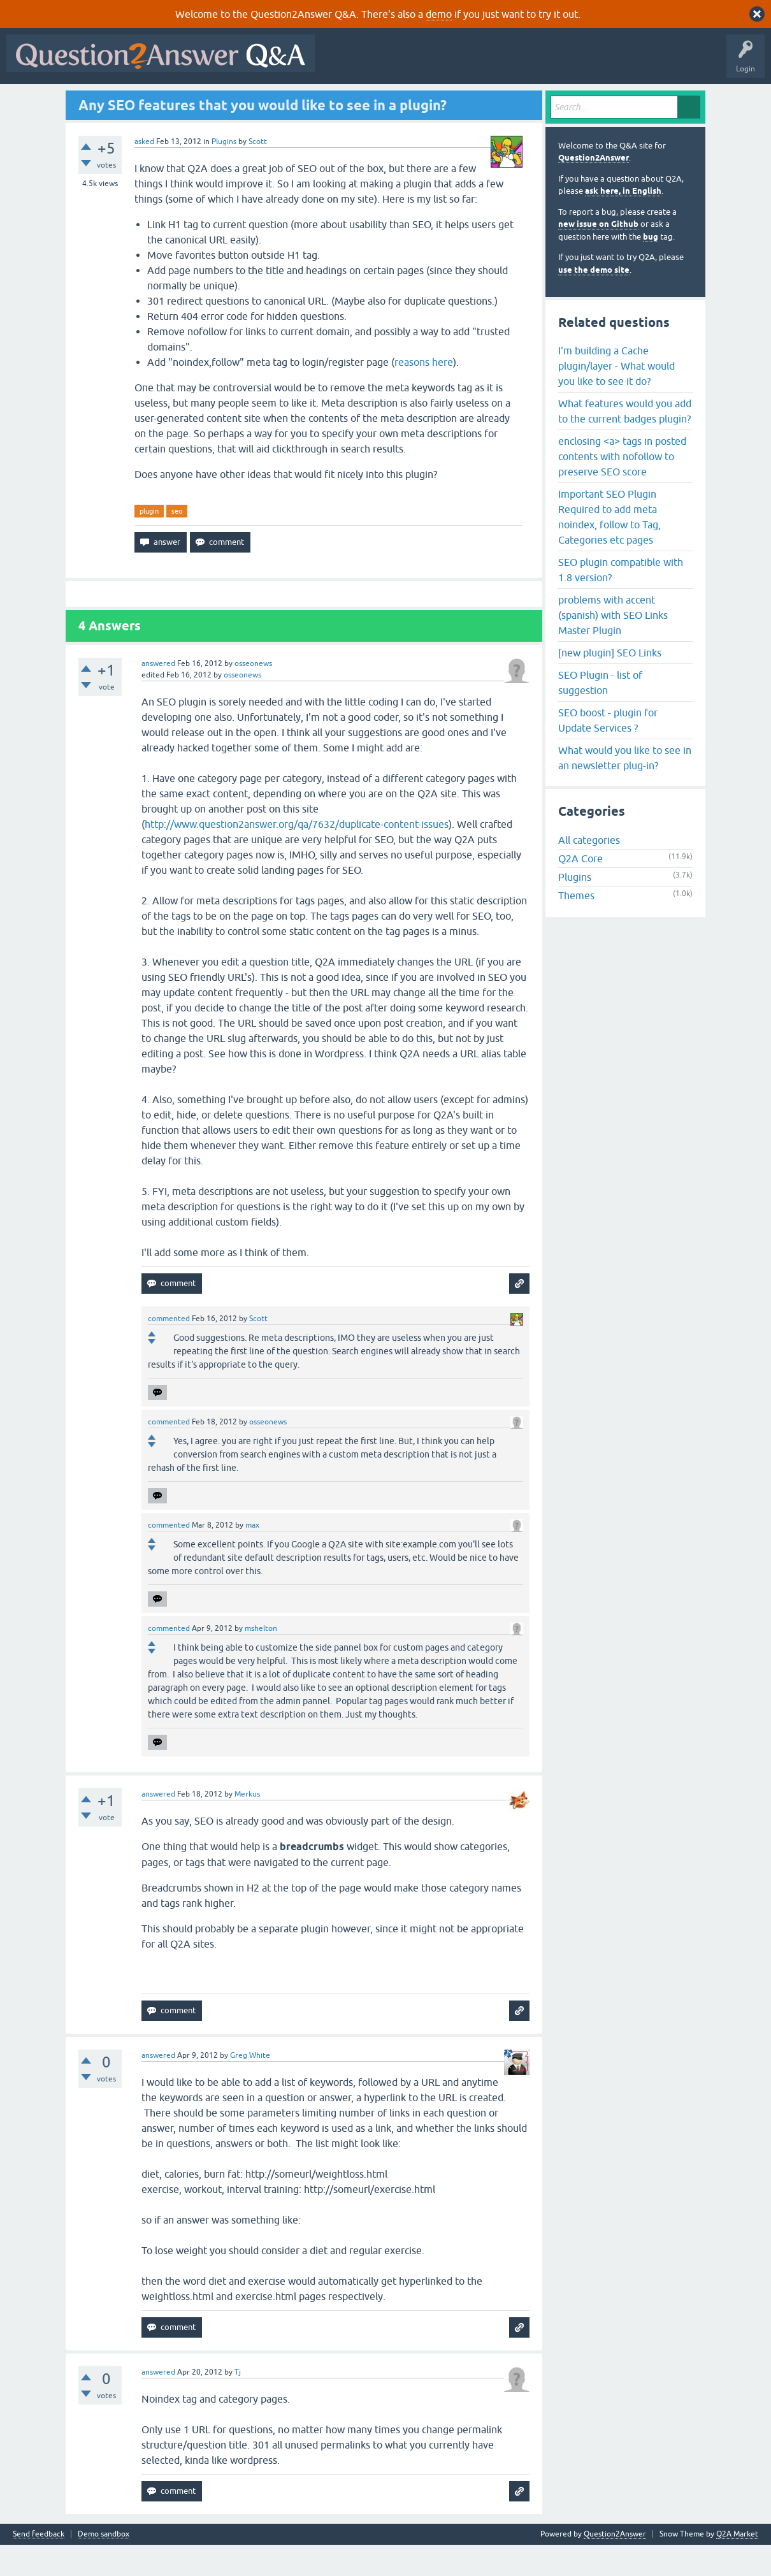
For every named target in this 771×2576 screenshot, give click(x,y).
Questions (83, 100)
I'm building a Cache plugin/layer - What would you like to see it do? (616, 396)
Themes (576, 926)
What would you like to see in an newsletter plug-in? (624, 788)
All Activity (32, 100)
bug (650, 267)
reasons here (423, 392)
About (403, 100)
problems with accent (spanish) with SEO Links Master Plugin (613, 646)
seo (176, 542)
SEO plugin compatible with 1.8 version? (620, 600)
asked (144, 172)
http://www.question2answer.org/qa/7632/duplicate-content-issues (297, 855)
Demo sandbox (103, 2565)
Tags (225, 100)
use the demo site (594, 300)
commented (169, 1349)
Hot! (127, 100)
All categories (589, 871)
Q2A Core (580, 889)
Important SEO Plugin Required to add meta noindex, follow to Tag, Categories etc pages (609, 547)
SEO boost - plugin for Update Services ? (608, 750)
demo (439, 14)
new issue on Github (598, 255)
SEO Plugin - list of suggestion (600, 713)
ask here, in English (623, 222)
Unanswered (176, 100)
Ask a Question (318, 100)
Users (265, 100)
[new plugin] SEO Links (609, 683)
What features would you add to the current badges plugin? (624, 441)
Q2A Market (737, 2565)
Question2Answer (593, 189)
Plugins (224, 172)
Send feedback (38, 2565)
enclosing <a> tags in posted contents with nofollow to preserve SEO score (622, 487)
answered (158, 694)
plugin (149, 542)
